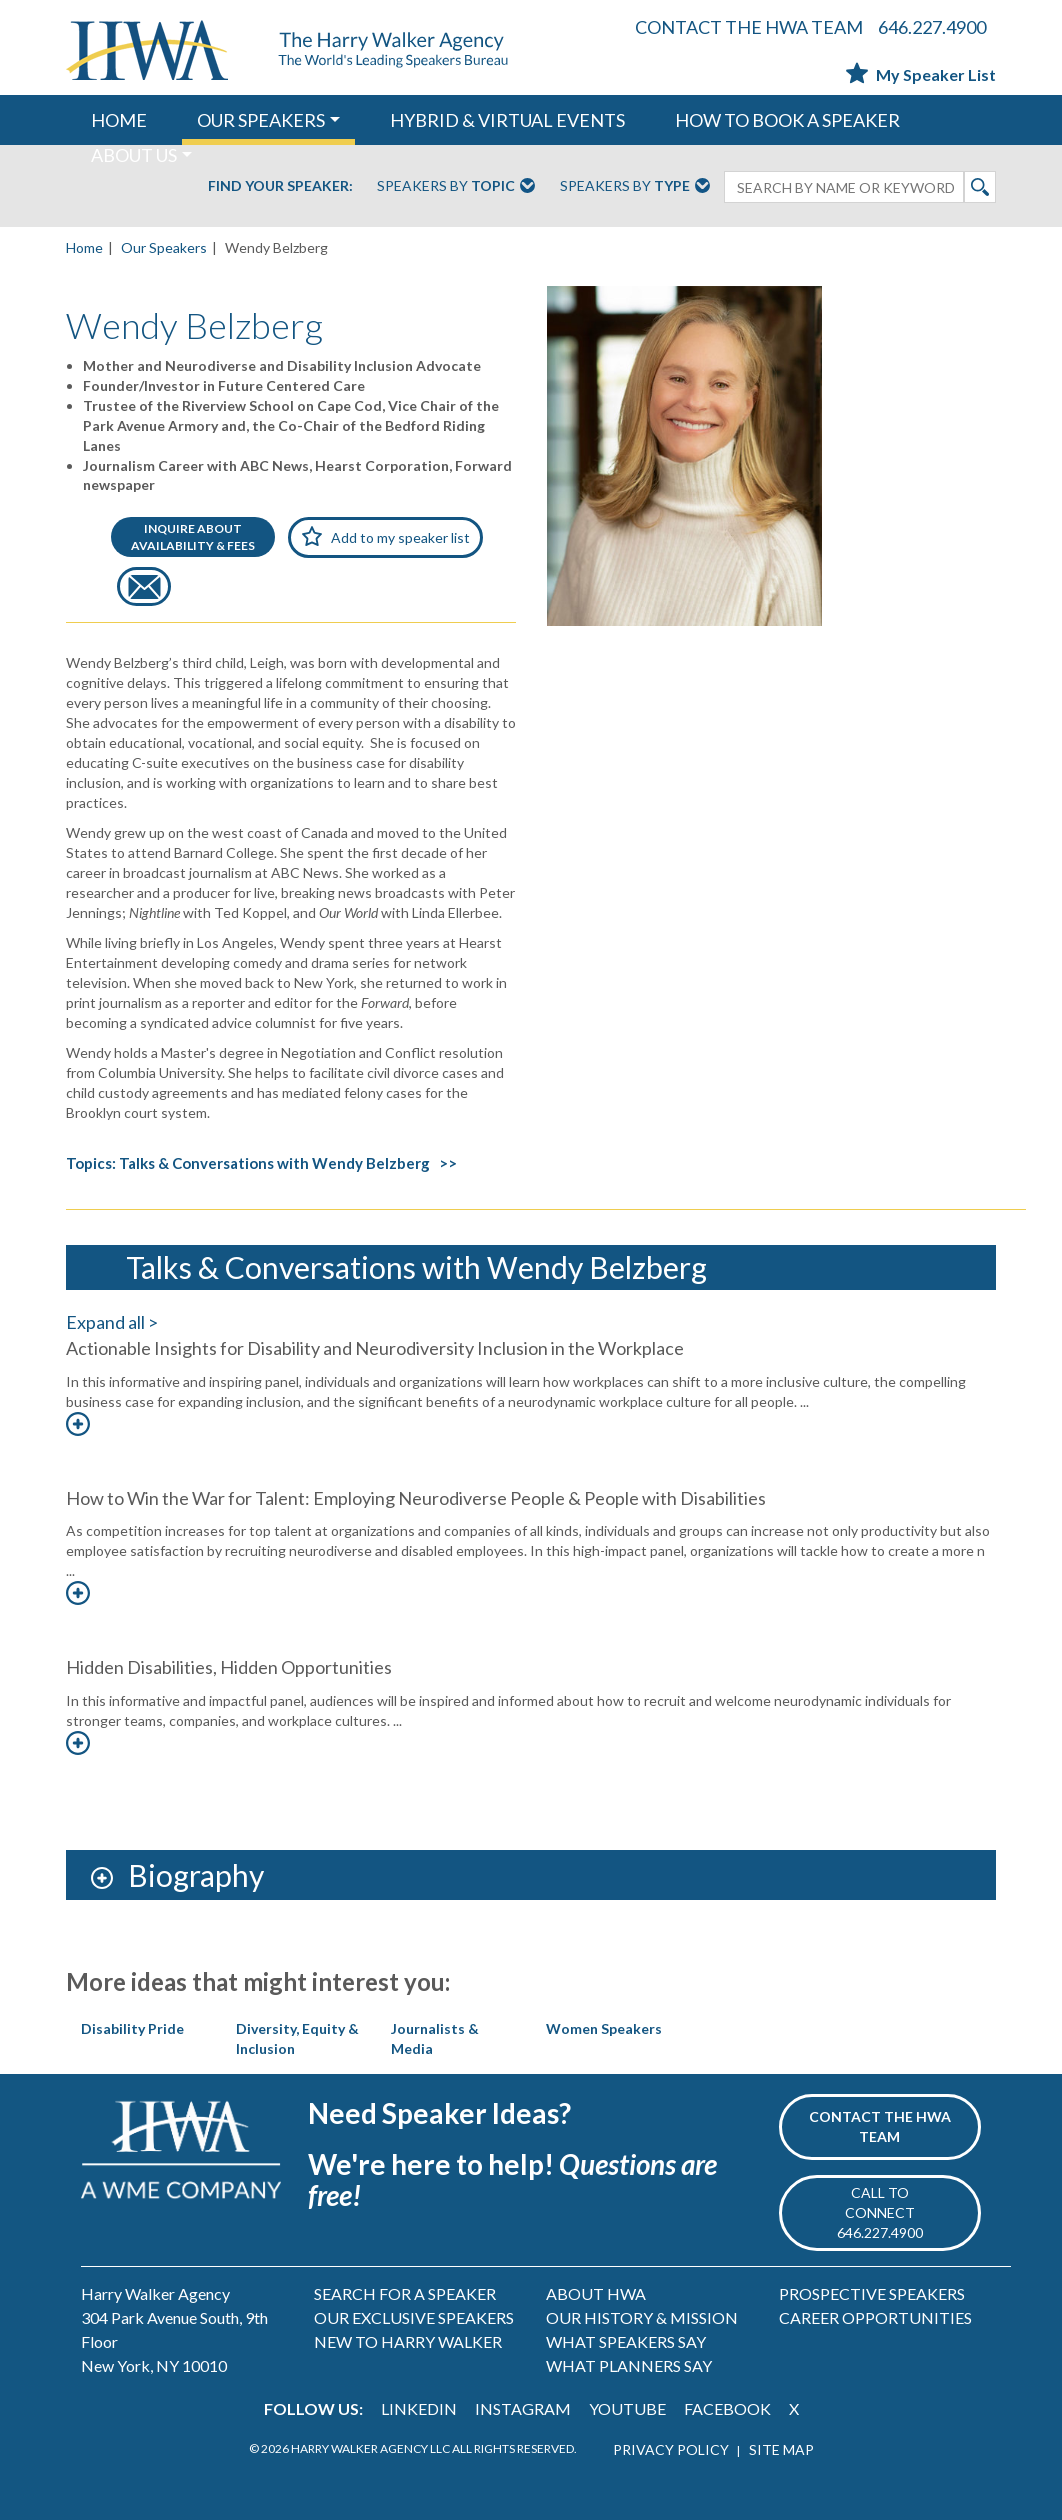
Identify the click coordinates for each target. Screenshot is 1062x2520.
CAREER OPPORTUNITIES (875, 2317)
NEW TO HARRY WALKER (408, 2341)
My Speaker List (921, 74)
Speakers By (456, 187)
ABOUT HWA (596, 2293)
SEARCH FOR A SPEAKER (405, 2293)
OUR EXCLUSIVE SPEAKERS (414, 2317)
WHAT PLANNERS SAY (629, 2365)
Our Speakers (164, 247)
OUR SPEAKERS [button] (261, 120)
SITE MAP (781, 2449)
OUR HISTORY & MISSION (642, 2317)
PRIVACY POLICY (671, 2449)
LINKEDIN (419, 2408)
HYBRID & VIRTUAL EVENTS (507, 120)
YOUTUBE (627, 2408)
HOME (119, 120)
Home (84, 247)
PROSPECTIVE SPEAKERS (872, 2293)
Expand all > (112, 1322)
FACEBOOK (727, 2408)
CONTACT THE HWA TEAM (749, 27)
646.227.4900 (932, 27)
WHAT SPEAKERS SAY (626, 2341)
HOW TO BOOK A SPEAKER (787, 120)
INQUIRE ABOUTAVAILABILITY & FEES (193, 537)
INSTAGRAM (523, 2408)
